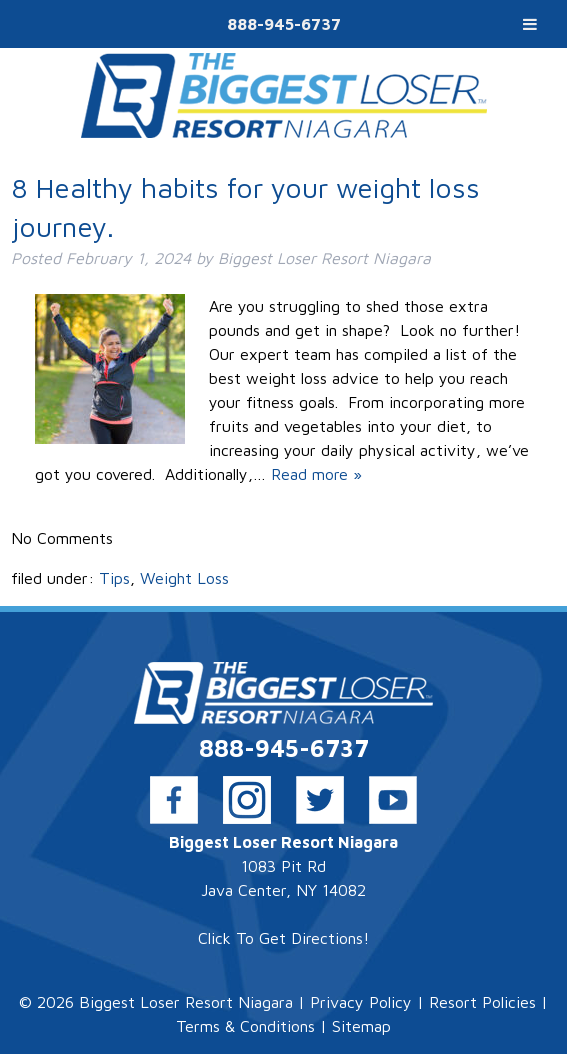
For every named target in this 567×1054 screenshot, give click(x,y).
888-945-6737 (284, 24)
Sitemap (361, 1026)
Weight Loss (184, 578)
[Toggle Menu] (530, 24)
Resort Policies (482, 1002)
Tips (114, 578)
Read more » (316, 474)
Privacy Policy (361, 1002)
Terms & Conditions (245, 1026)
